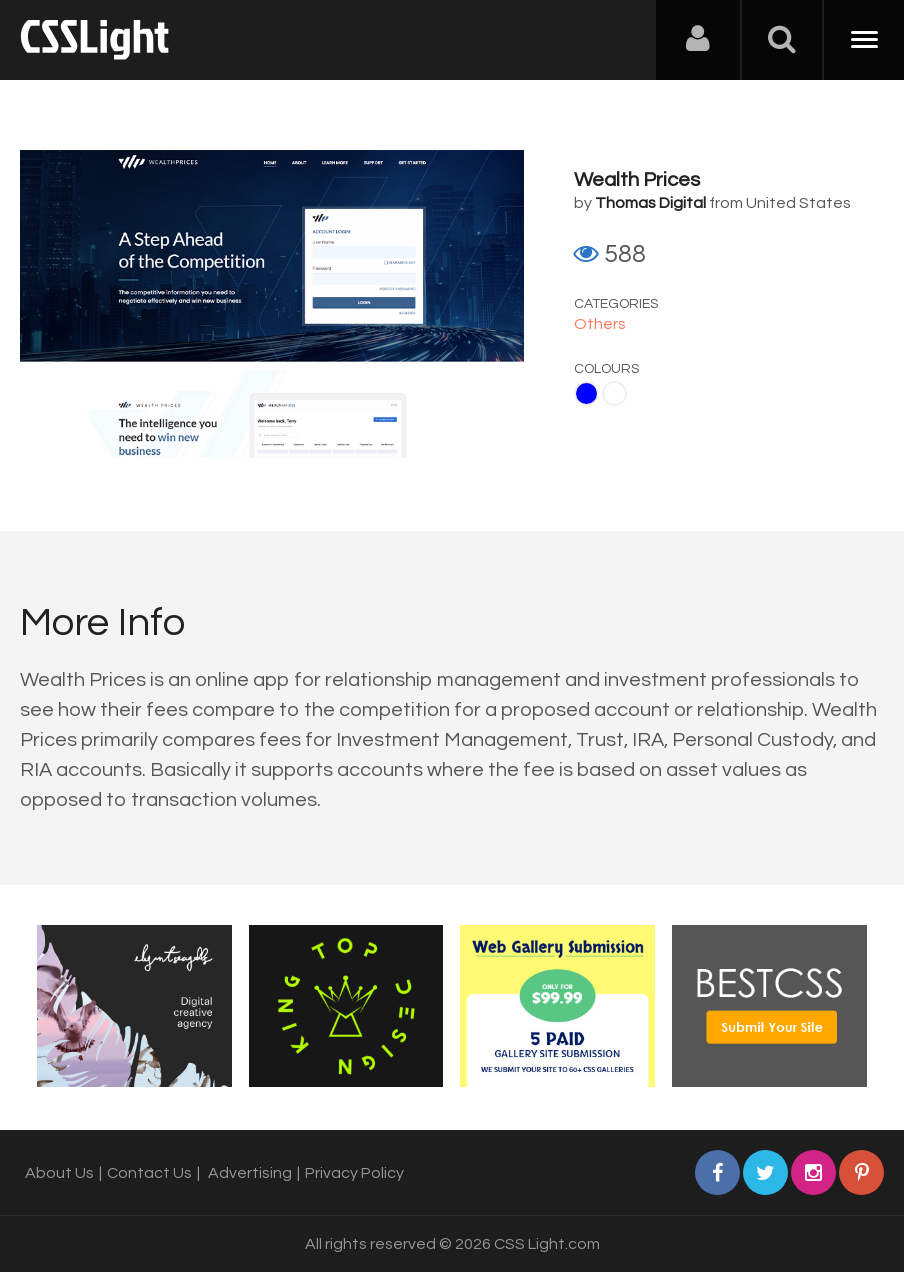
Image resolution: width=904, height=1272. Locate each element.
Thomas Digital (650, 203)
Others (600, 324)
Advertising (250, 1173)
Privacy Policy (354, 1173)
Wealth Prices (637, 180)
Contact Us (149, 1173)
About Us (59, 1173)
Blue (586, 393)
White (614, 393)
